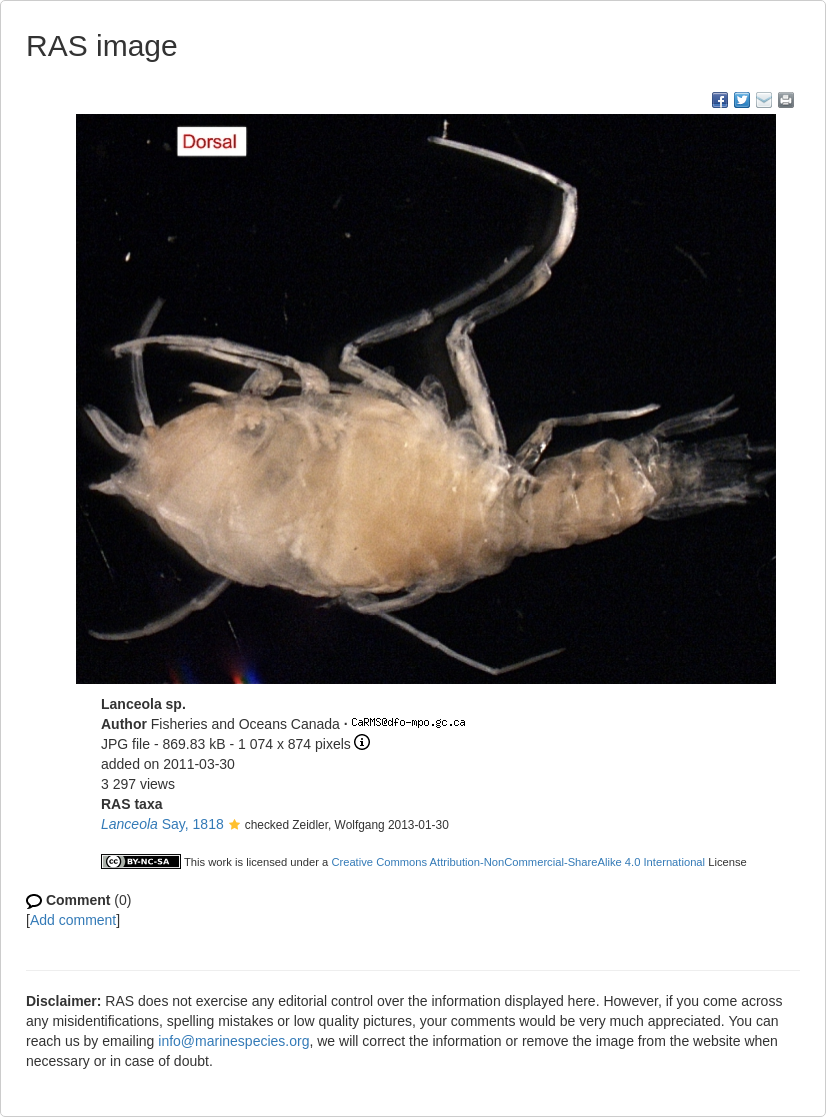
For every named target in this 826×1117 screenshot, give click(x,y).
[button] (234, 826)
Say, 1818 (162, 824)
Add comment (73, 920)
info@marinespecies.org (233, 1041)
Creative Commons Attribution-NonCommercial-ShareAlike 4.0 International (518, 862)
